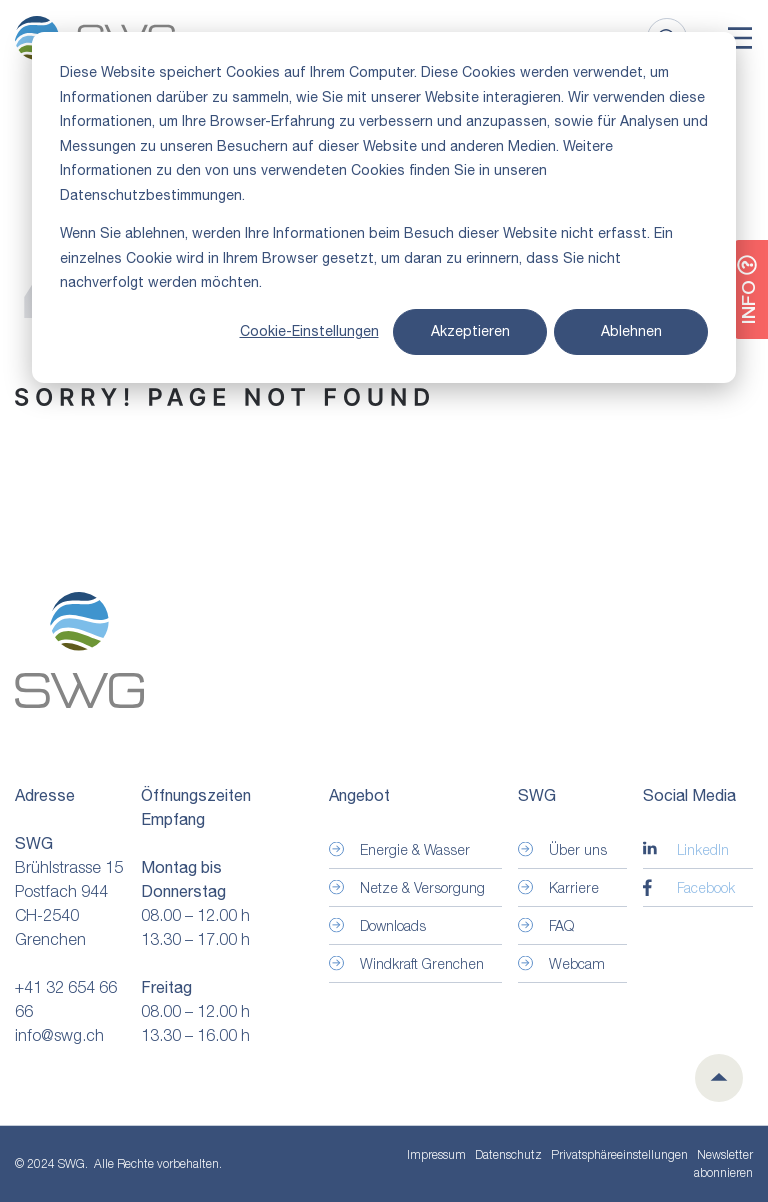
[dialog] (384, 207)
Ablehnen (631, 331)
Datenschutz (508, 1154)
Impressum (436, 1154)
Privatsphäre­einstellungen (619, 1155)
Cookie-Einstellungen (309, 331)
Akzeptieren (470, 331)
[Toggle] (740, 38)
